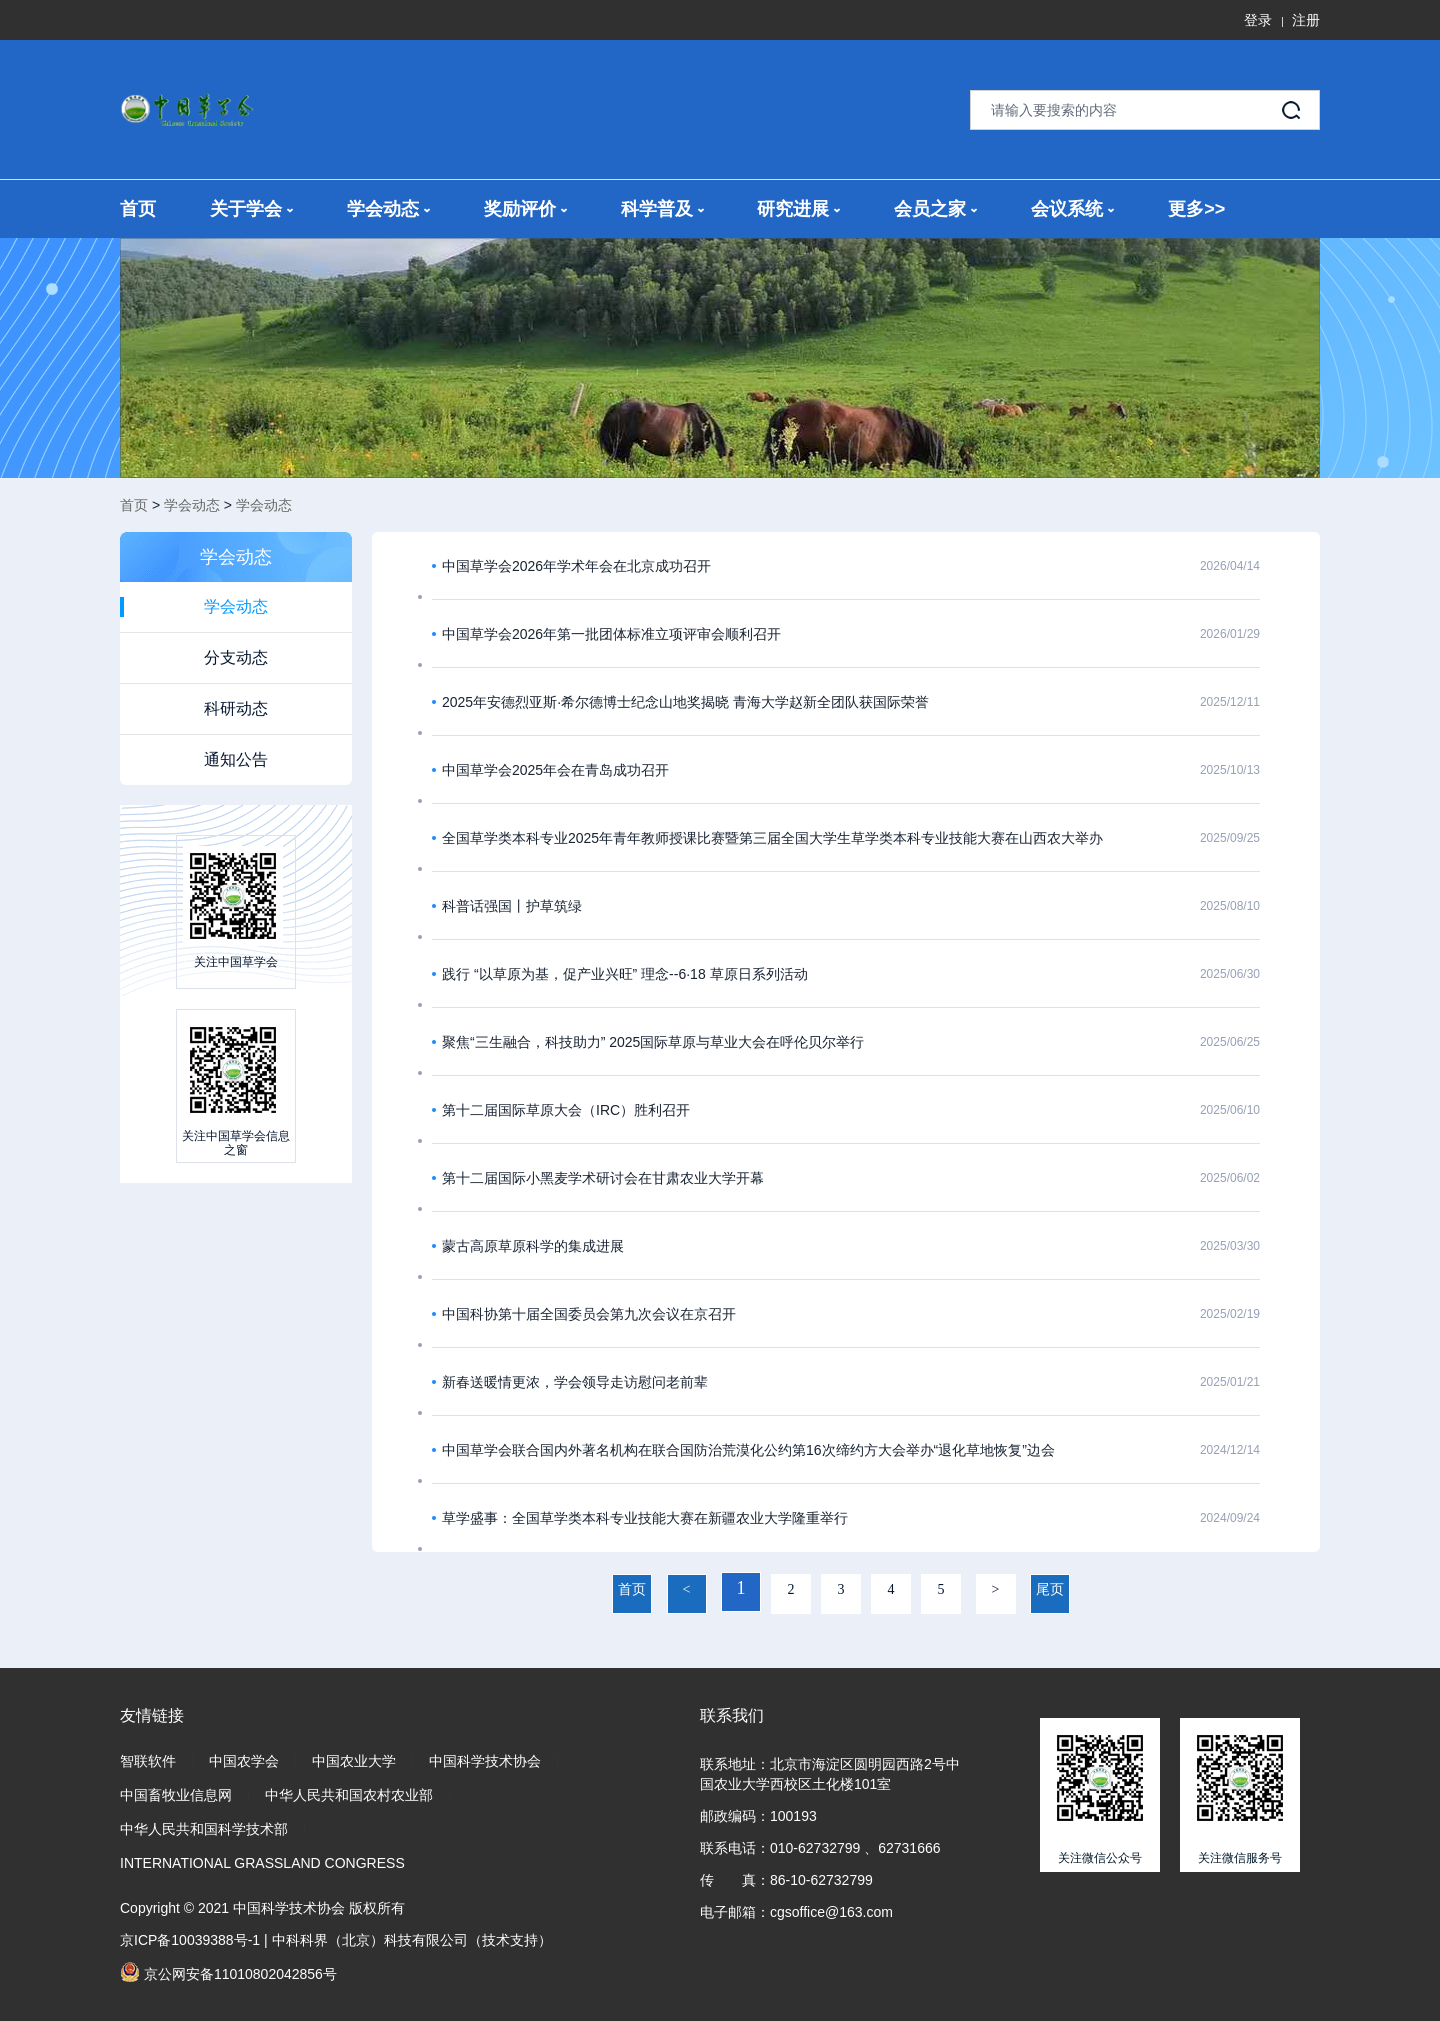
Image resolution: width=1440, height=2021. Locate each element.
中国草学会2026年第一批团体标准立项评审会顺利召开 (611, 634)
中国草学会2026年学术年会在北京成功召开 (576, 566)
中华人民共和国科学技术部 (204, 1829)
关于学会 (251, 209)
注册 (1306, 20)
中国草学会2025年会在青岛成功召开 (555, 770)
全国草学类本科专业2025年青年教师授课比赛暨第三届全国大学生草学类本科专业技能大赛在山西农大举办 (772, 838)
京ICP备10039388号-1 (190, 1940)
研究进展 (798, 209)
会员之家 (935, 209)
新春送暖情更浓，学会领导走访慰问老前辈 (575, 1382)
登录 (1258, 20)
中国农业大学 (354, 1761)
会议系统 (1072, 209)
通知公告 (236, 759)
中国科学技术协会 (485, 1761)
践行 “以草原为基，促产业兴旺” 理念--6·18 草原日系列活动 (625, 974)
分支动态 (236, 657)
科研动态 (236, 708)
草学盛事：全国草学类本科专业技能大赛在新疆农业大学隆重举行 (645, 1518)
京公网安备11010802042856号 (228, 1972)
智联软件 (148, 1761)
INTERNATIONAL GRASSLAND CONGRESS (262, 1863)
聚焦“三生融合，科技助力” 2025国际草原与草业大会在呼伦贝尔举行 (653, 1042)
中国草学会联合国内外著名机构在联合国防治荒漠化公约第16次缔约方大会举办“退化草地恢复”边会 (748, 1450)
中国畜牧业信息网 (176, 1795)
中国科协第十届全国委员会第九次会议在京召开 (589, 1314)
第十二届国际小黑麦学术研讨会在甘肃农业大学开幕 (603, 1178)
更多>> (1196, 209)
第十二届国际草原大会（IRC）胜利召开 (566, 1110)
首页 (138, 209)
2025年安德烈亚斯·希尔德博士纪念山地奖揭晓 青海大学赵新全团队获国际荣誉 (685, 702)
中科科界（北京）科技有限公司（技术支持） (412, 1940)
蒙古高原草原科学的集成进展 (533, 1246)
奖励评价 (525, 209)
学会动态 (388, 209)
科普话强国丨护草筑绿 (512, 906)
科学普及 (662, 209)
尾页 (1050, 1589)
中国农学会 (244, 1761)
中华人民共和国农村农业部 (349, 1795)
